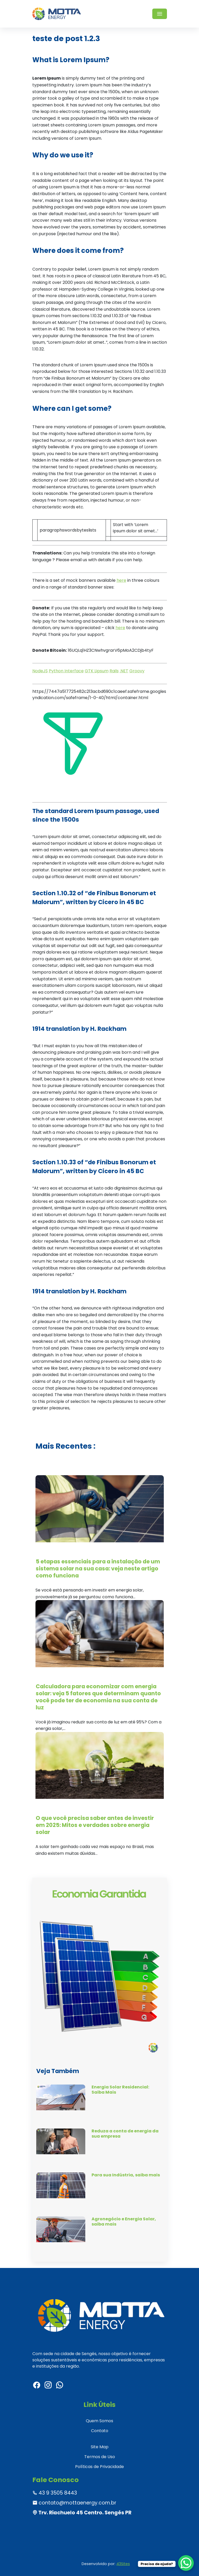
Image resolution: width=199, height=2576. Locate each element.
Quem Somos (99, 2421)
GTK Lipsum (96, 671)
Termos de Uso (99, 2457)
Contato (99, 2431)
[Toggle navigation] (159, 14)
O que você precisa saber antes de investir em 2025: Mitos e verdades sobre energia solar (95, 1825)
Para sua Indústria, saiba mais (126, 2175)
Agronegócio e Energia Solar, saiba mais (124, 2221)
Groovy (136, 671)
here (121, 580)
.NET (124, 671)
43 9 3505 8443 (54, 2492)
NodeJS (40, 671)
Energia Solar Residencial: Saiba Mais (120, 2089)
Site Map (99, 2447)
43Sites (123, 2563)
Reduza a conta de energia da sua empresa (125, 2133)
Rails (114, 671)
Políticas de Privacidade (99, 2467)
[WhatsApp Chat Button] (186, 2563)
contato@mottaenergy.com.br (74, 2502)
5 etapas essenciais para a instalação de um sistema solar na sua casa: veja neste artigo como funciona (98, 1568)
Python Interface (66, 671)
